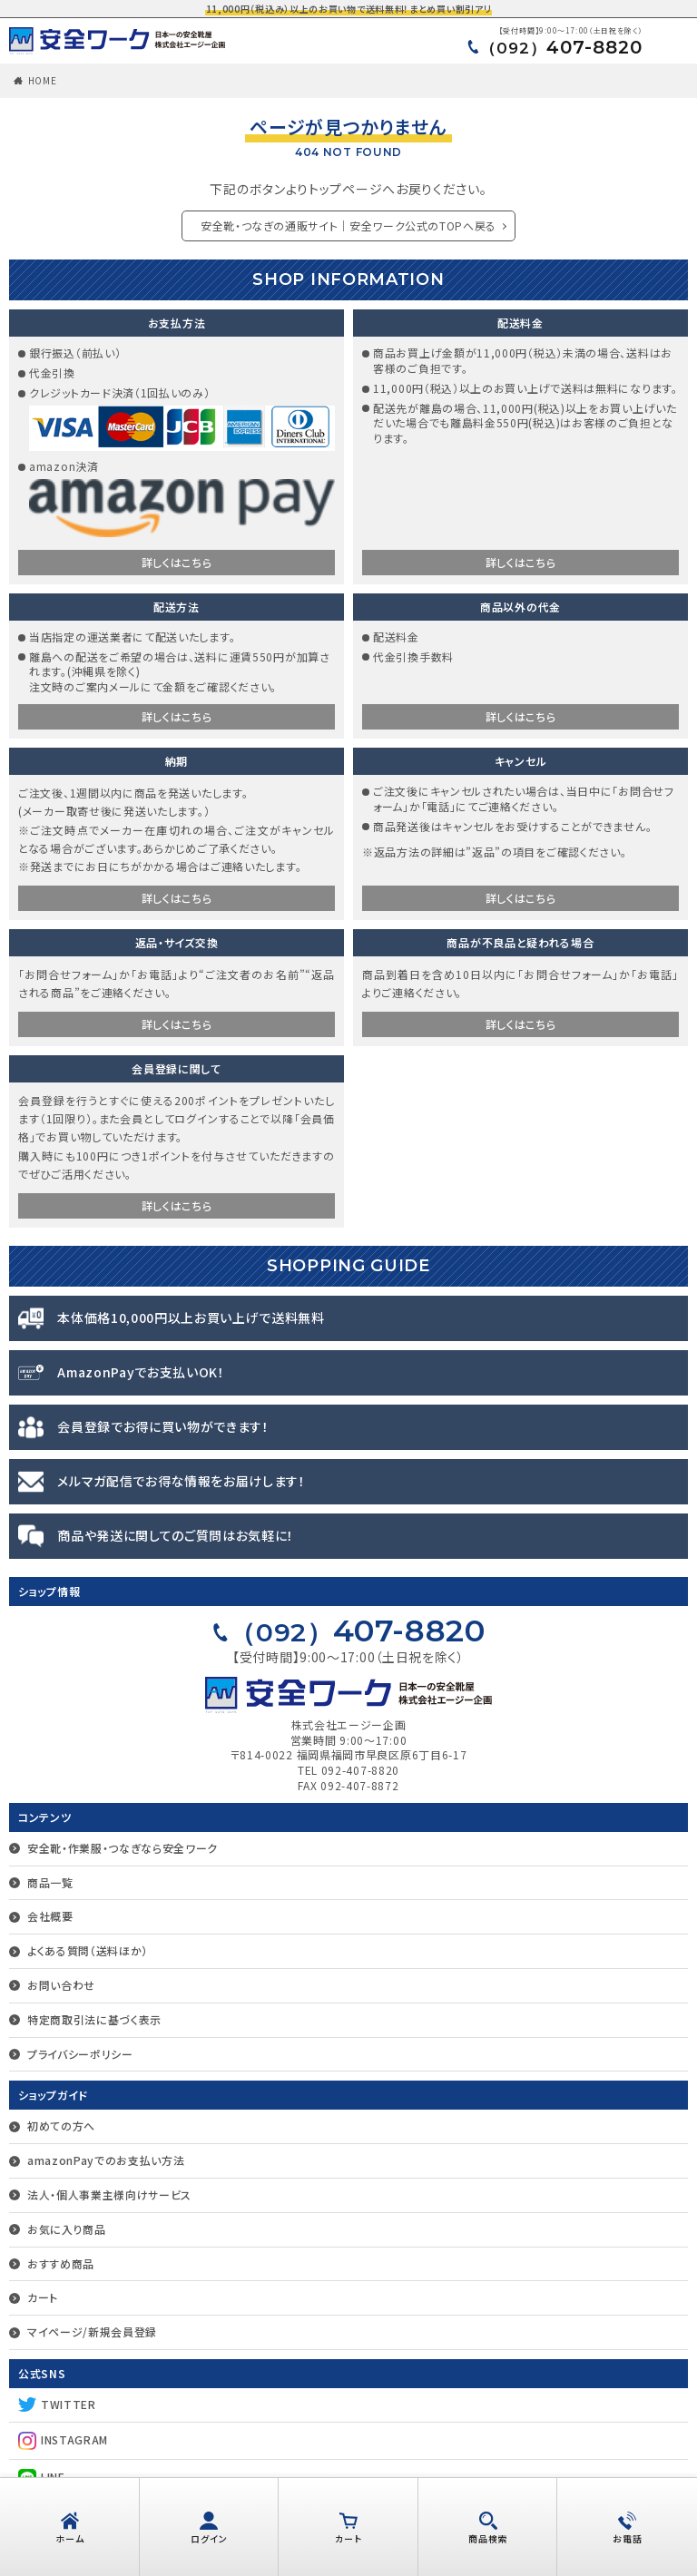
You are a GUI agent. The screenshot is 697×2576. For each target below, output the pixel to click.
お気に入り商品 (66, 2229)
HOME (42, 80)
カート (42, 2297)
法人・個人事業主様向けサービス (109, 2194)
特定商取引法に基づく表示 (94, 2019)
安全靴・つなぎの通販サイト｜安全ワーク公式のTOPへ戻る (348, 225)
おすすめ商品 (60, 2263)
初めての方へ (61, 2125)
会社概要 (50, 1916)
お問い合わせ (61, 1985)
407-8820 (561, 47)
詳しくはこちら (177, 562)
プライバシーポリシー (80, 2054)
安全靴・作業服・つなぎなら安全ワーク (123, 1848)
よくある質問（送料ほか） (87, 1950)
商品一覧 (50, 1882)
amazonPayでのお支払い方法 (106, 2160)
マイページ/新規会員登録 (92, 2331)
